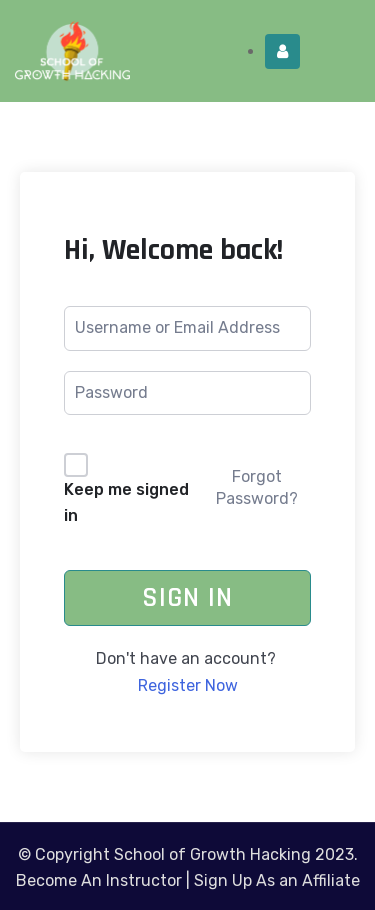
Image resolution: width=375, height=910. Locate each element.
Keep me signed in (126, 502)
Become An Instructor (99, 880)
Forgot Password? (257, 487)
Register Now (188, 685)
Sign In (187, 598)
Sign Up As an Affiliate (277, 880)
